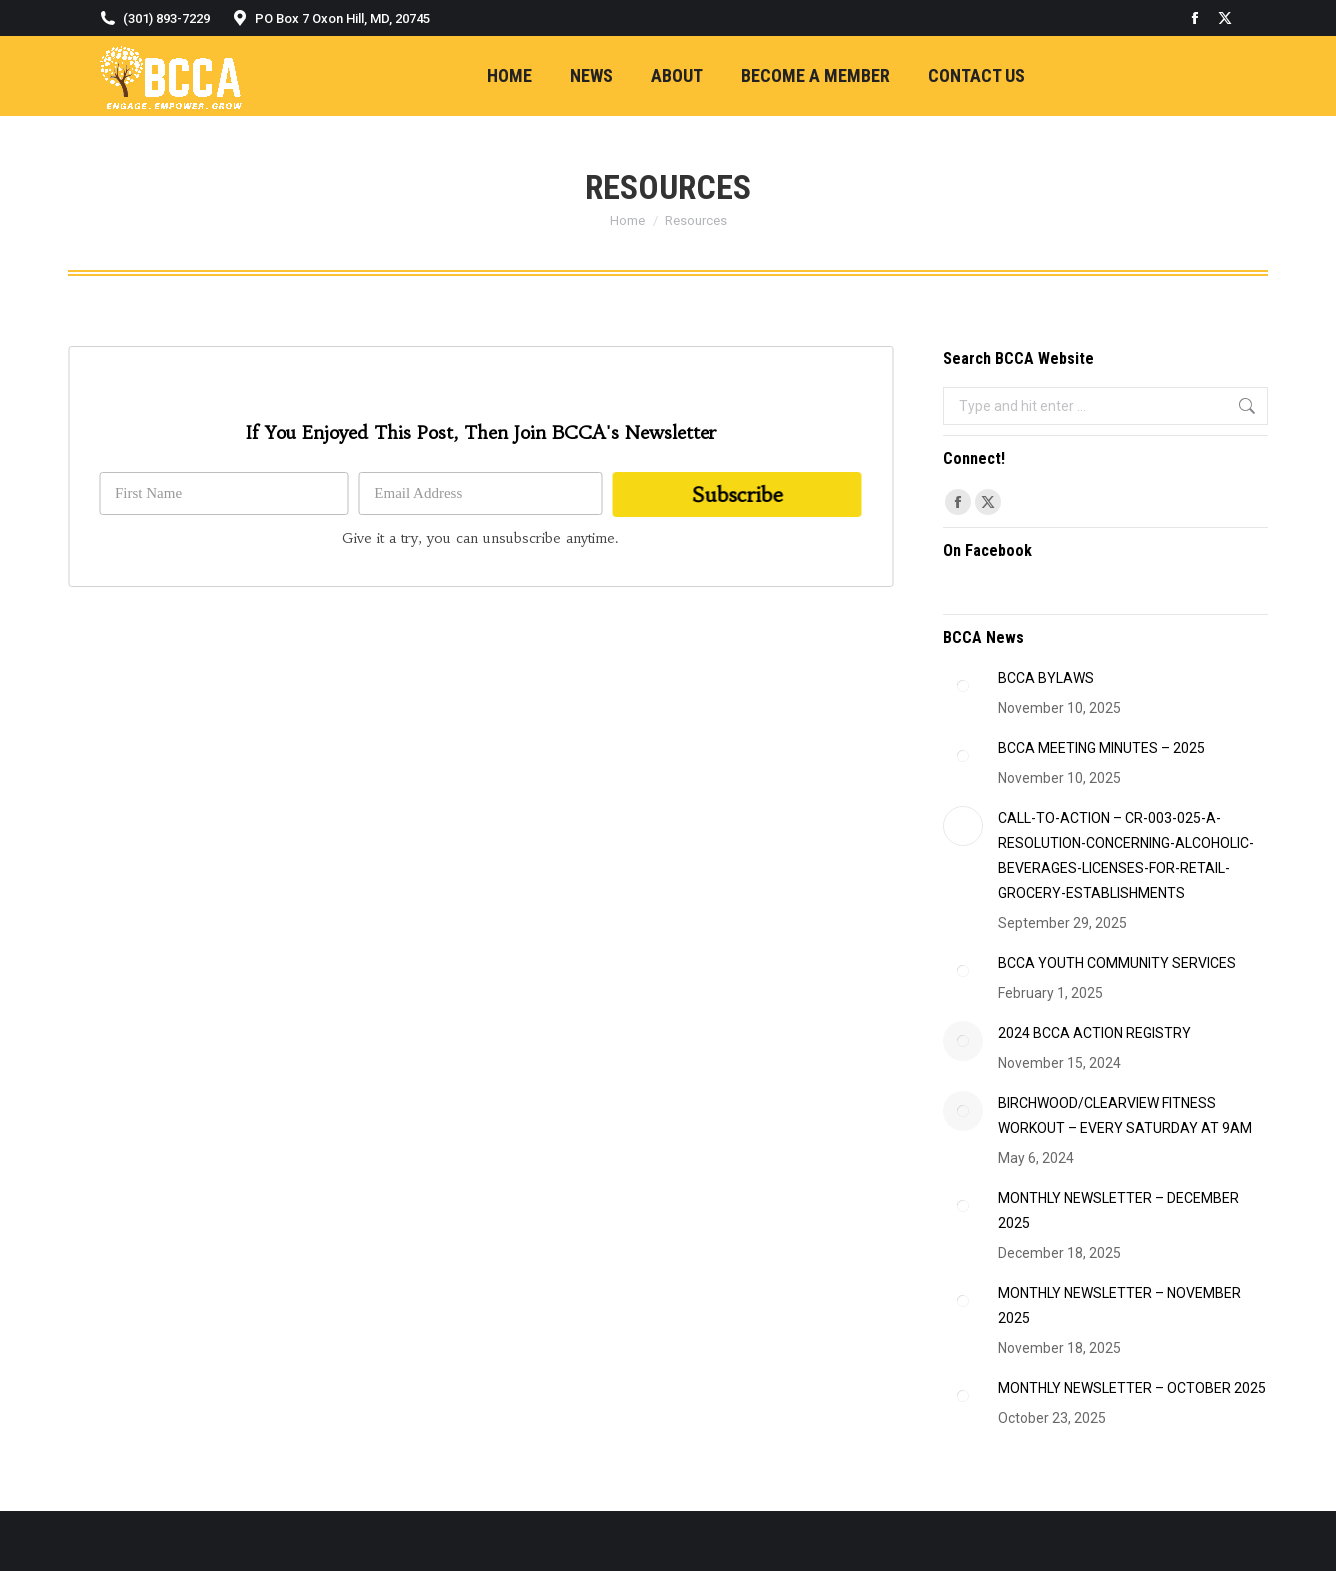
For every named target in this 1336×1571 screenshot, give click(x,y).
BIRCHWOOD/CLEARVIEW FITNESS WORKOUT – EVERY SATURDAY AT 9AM (1125, 1115)
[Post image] (963, 686)
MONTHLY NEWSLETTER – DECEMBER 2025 (1118, 1210)
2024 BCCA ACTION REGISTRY (1094, 1033)
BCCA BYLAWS (1046, 678)
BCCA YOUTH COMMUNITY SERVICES (1117, 963)
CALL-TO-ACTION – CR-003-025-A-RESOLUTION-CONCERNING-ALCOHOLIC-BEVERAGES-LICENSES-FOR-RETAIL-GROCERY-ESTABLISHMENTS (1126, 855)
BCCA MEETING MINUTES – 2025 (1101, 748)
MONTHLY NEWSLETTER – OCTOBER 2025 (1132, 1388)
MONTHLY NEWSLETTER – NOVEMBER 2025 (1119, 1305)
